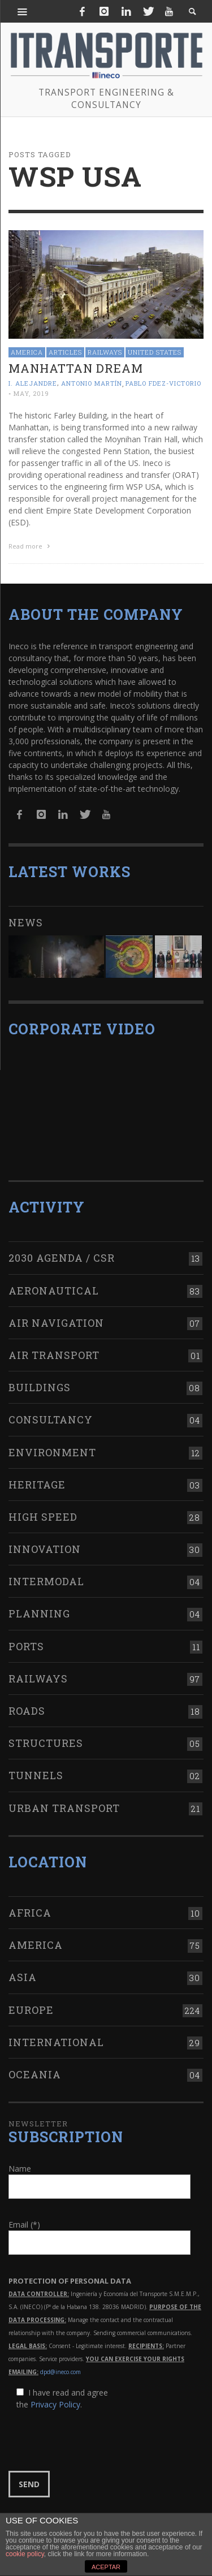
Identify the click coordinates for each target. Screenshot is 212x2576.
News (25, 922)
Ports (26, 1646)
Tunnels (35, 1775)
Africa (29, 1912)
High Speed (42, 1517)
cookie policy (25, 2554)
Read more (30, 546)
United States (154, 352)
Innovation (44, 1549)
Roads (26, 1711)
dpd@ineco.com (60, 2372)
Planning (39, 1613)
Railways (105, 352)
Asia (22, 1977)
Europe (31, 2010)
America (27, 352)
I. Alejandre (32, 383)
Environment (52, 1452)
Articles (65, 352)
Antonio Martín (91, 383)
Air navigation (56, 1323)
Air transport (53, 1355)
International (56, 2042)
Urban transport (64, 1808)
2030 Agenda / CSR (61, 1258)
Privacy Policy (55, 2404)
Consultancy (50, 1419)
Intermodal (46, 1581)
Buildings (39, 1387)
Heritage (37, 1484)
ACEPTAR (106, 2567)
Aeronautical (53, 1290)
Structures (45, 1743)
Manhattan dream (75, 368)
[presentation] (94, 2441)
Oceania (34, 2074)
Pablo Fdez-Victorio (163, 383)
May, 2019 (31, 393)
